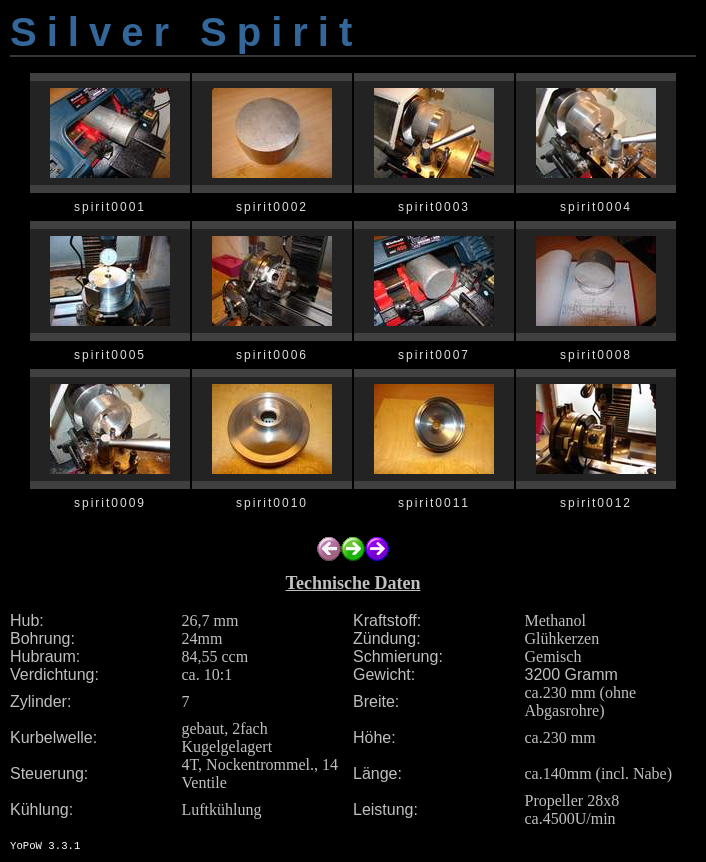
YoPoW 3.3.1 (45, 846)
